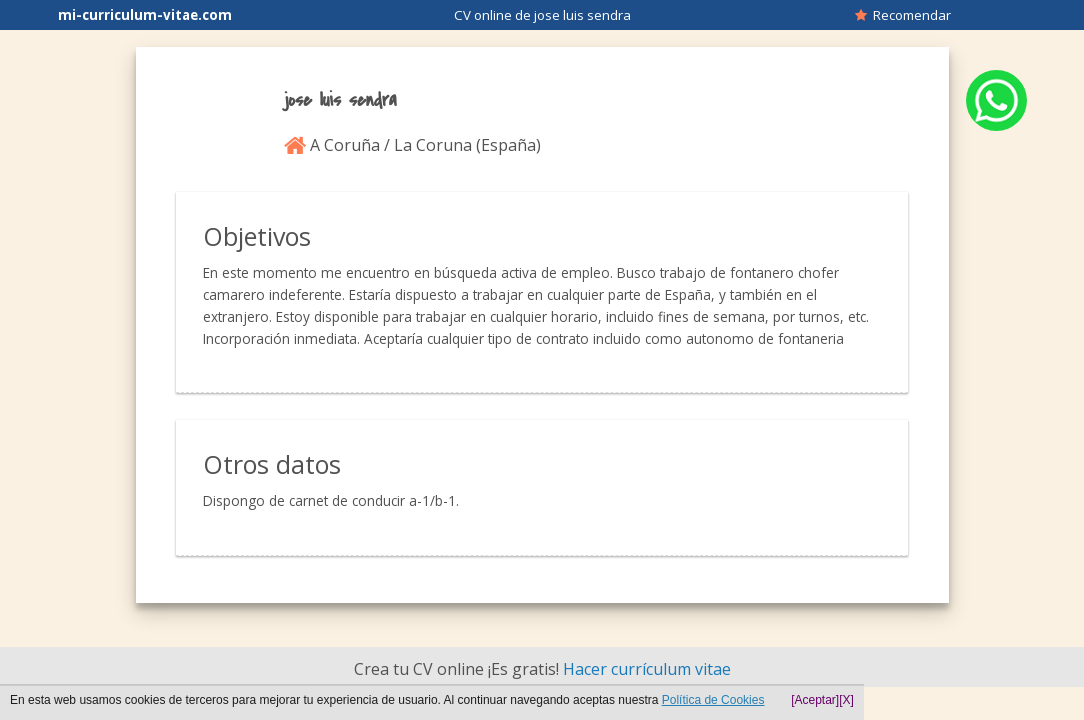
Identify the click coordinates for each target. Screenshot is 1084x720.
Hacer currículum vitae (647, 669)
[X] (846, 700)
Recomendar (903, 15)
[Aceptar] (815, 700)
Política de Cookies (713, 700)
